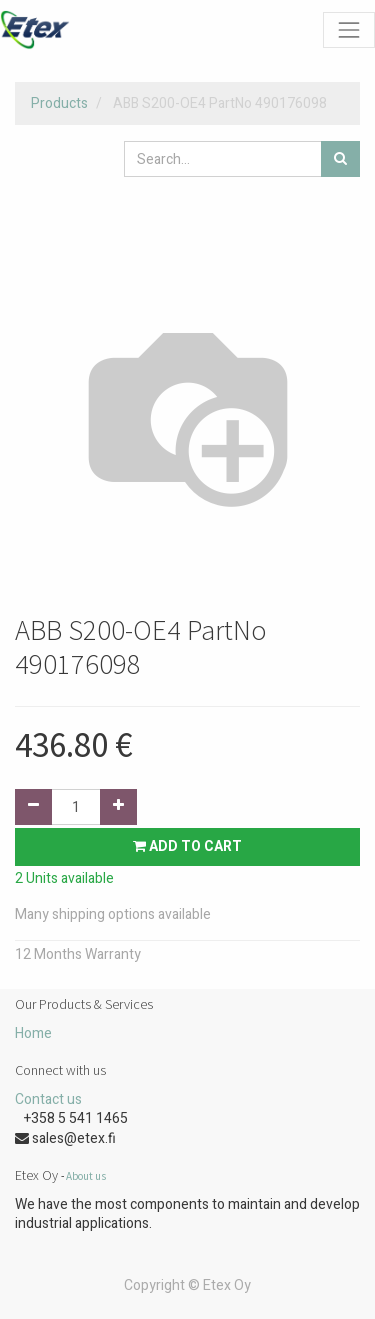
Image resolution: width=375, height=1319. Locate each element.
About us (86, 1176)
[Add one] (118, 807)
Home (33, 1033)
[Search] (340, 159)
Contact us (48, 1099)
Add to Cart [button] (187, 846)
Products (59, 103)
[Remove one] (33, 807)
